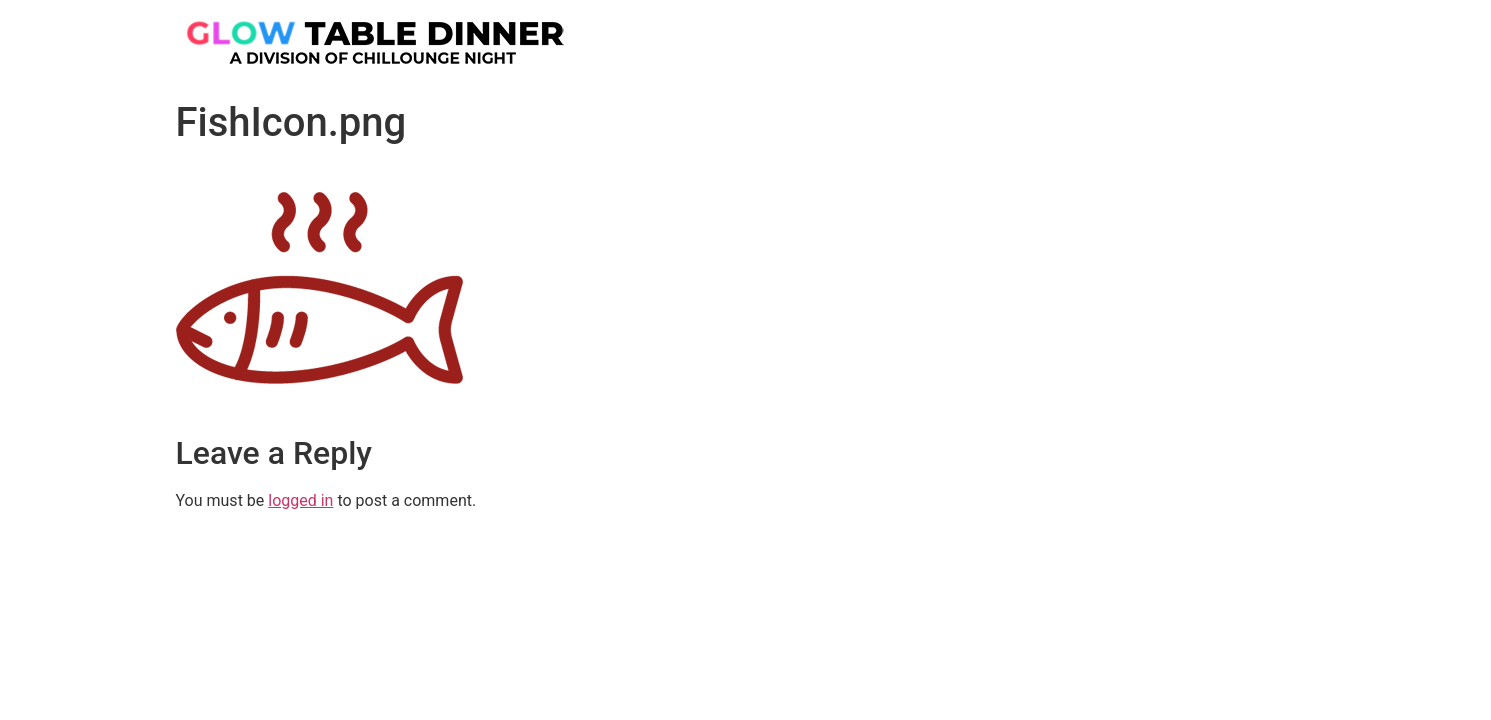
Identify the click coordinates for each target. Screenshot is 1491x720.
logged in (300, 500)
